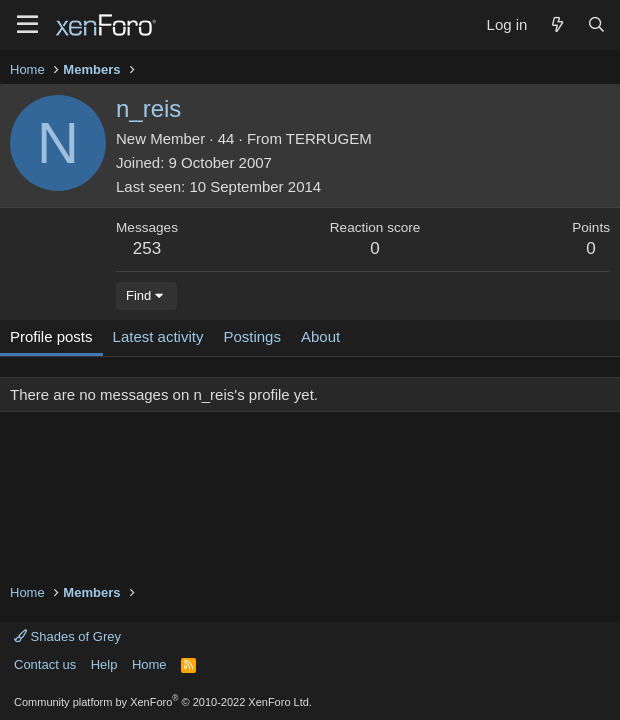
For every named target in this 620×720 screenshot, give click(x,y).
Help (104, 664)
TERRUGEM (329, 138)
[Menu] (27, 25)
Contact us (45, 664)
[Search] (596, 24)
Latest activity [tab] (158, 336)
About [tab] (320, 336)
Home (149, 664)
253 (147, 248)
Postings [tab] (252, 336)
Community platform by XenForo (163, 702)
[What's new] (556, 24)
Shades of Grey (67, 636)
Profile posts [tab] (51, 336)
